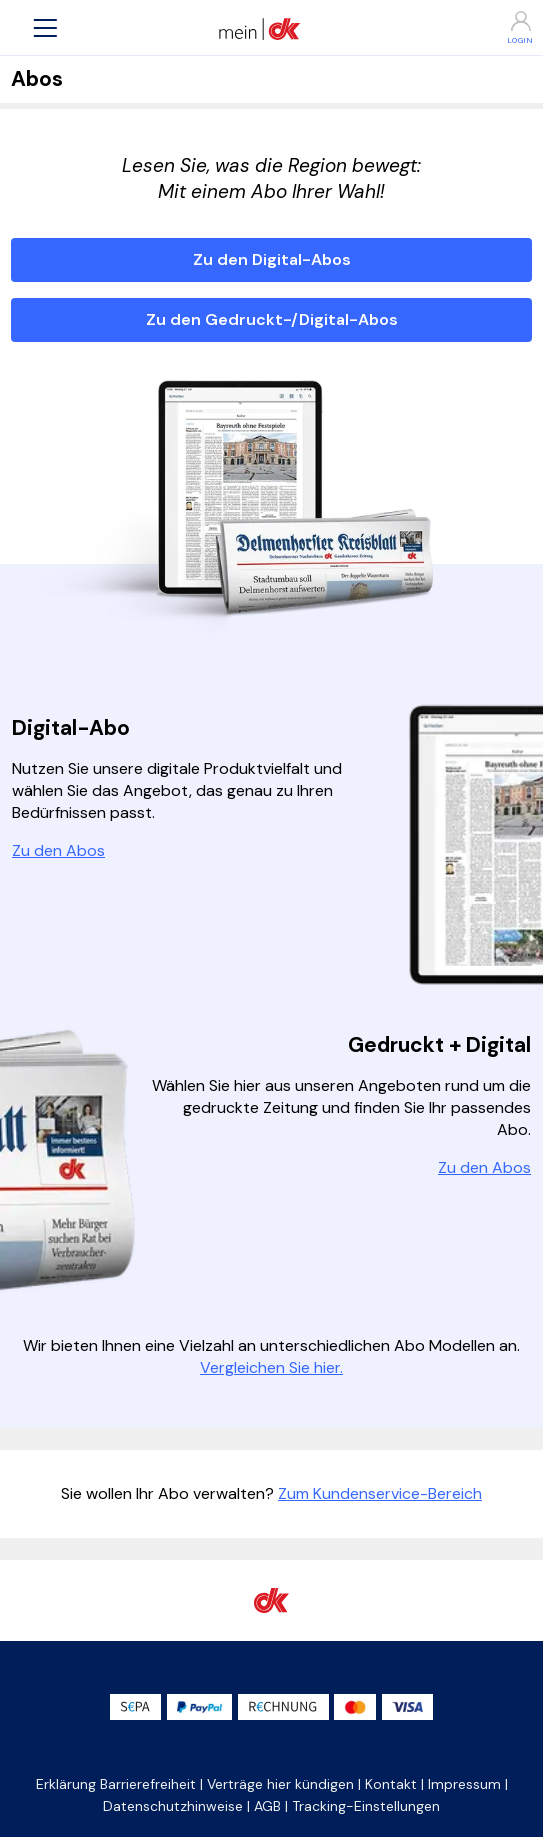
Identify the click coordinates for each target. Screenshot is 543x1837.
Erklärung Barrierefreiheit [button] (116, 1784)
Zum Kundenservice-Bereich (380, 1493)
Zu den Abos (58, 850)
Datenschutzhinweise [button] (173, 1806)
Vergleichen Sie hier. (271, 1367)
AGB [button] (267, 1806)
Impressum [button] (464, 1784)
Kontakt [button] (391, 1784)
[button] (45, 27)
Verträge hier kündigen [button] (280, 1784)
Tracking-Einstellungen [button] (366, 1806)
